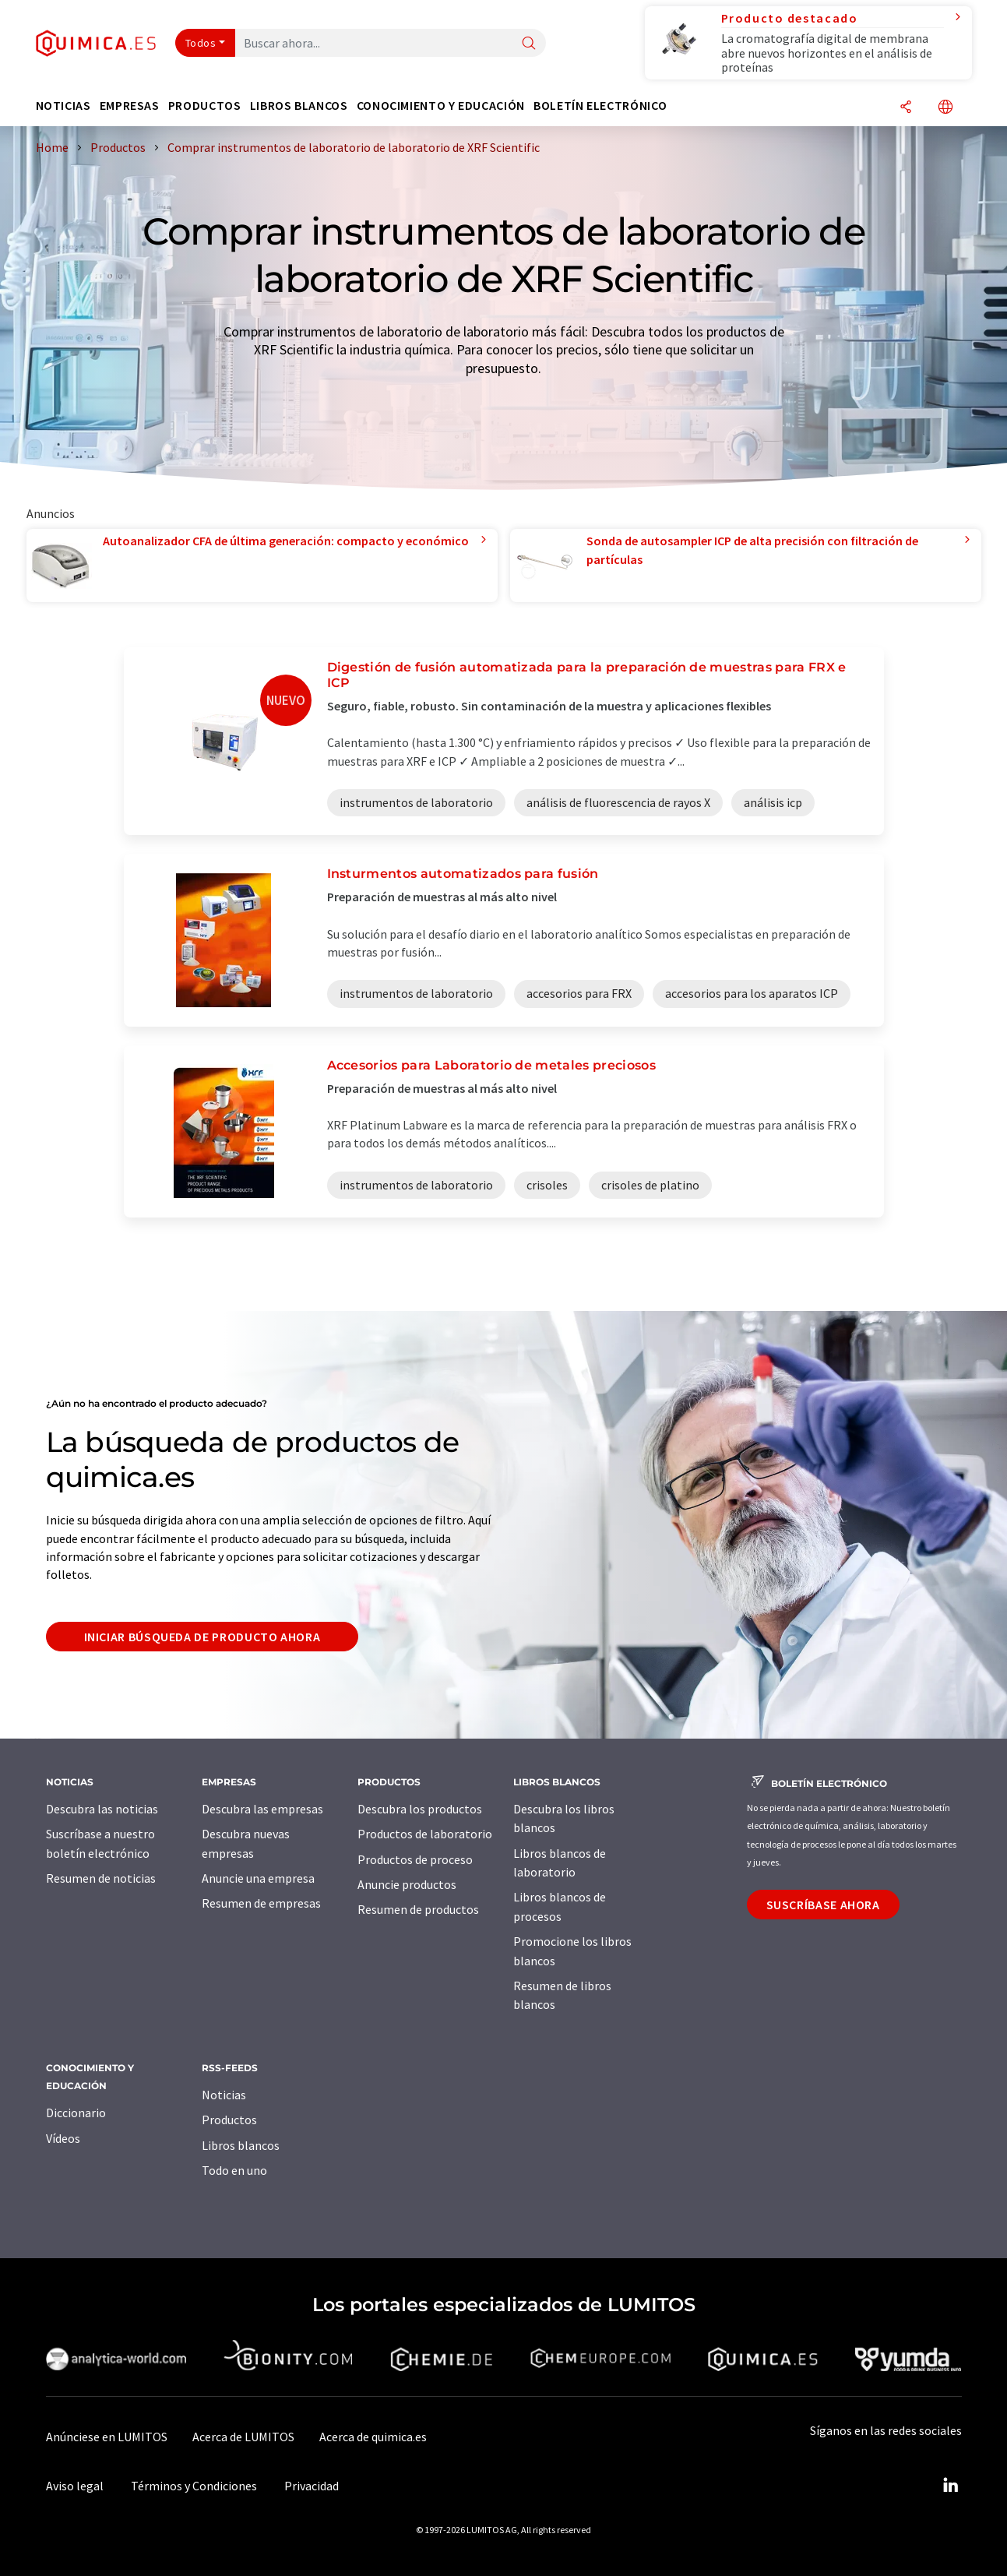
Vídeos (63, 2138)
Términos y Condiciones (194, 2485)
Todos (201, 43)
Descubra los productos (419, 1809)
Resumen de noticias (101, 1878)
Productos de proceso (415, 1859)
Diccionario (76, 2112)
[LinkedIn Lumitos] (951, 2485)
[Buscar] (529, 44)
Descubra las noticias (102, 1809)
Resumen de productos (418, 1909)
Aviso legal (75, 2485)
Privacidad (311, 2485)
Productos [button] (204, 105)
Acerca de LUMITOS (243, 2436)
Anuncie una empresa (258, 1878)
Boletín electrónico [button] (600, 105)
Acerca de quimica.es (373, 2436)
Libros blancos (241, 2145)
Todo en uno (234, 2170)
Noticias (224, 2094)
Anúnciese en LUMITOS (106, 2436)
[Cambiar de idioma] (945, 108)
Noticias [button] (63, 105)
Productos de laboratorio (424, 1833)
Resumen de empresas (261, 1903)
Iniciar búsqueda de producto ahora (202, 1636)
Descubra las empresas (262, 1809)
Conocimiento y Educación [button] (441, 105)
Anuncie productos (406, 1884)
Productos (229, 2119)
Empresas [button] (130, 105)
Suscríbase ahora (823, 1904)
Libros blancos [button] (299, 105)
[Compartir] (906, 108)
